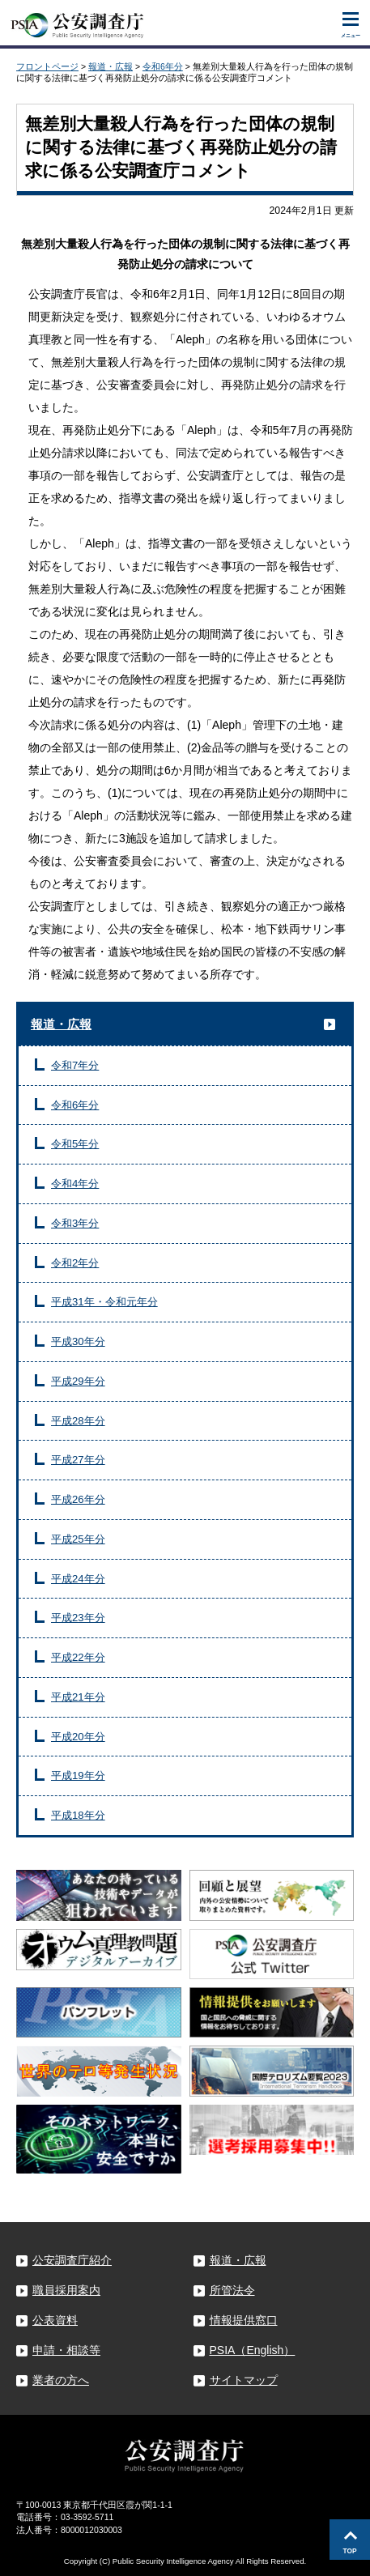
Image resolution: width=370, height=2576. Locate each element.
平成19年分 (78, 1775)
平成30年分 (78, 1341)
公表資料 (55, 2320)
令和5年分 (75, 1144)
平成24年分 (78, 1579)
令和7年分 (75, 1065)
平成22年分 (78, 1657)
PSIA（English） (253, 2350)
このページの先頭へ (350, 2539)
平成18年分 (78, 1815)
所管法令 (232, 2290)
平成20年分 (78, 1737)
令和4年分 (75, 1183)
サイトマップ (244, 2380)
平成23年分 (78, 1618)
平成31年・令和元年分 (104, 1302)
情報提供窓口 (244, 2320)
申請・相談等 (66, 2350)
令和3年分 (75, 1223)
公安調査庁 (77, 22)
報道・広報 (110, 66)
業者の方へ (60, 2380)
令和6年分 (162, 66)
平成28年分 (78, 1421)
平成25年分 (78, 1539)
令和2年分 (75, 1263)
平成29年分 (78, 1381)
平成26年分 (78, 1499)
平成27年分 (78, 1460)
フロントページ (47, 66)
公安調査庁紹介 (72, 2260)
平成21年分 (78, 1697)
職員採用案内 (66, 2290)
